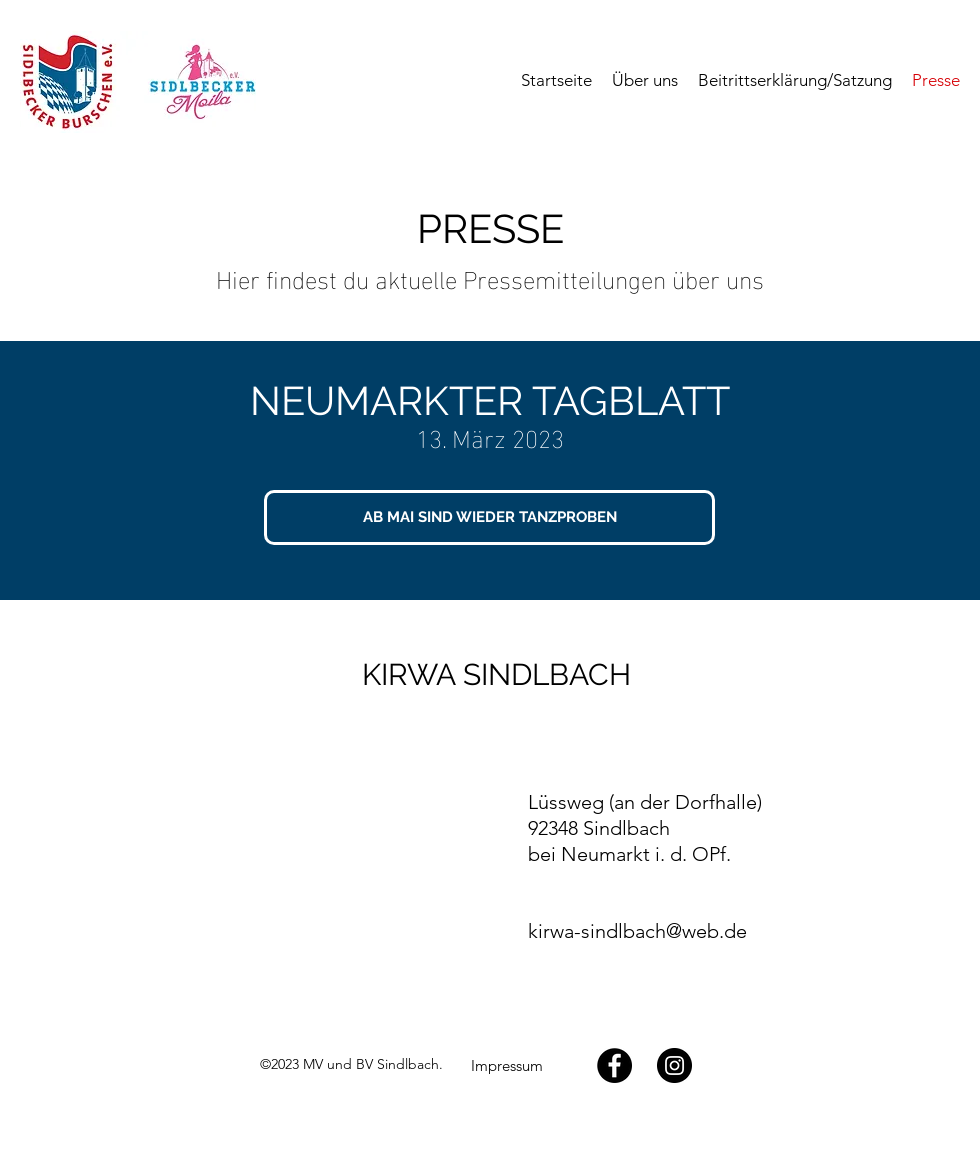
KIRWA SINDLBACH (496, 674)
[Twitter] (674, 1065)
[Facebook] (614, 1065)
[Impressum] (507, 1066)
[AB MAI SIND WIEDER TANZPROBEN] (489, 517)
